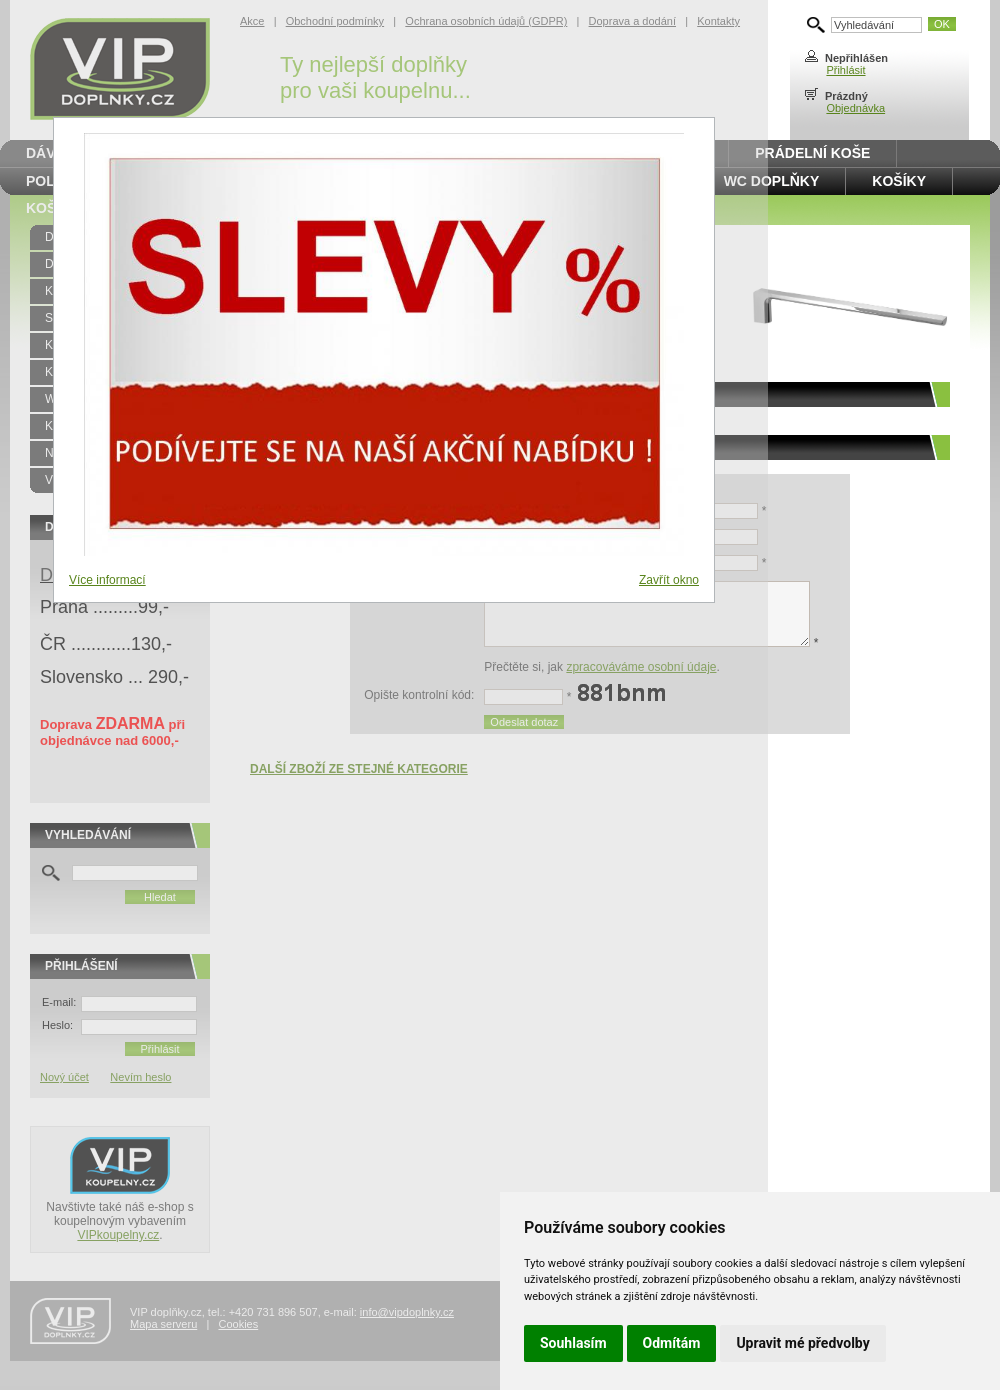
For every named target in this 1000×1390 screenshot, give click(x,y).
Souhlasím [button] (573, 1343)
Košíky (899, 181)
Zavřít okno (669, 580)
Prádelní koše (812, 153)
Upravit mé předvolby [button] (802, 1343)
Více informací (107, 580)
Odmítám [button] (672, 1343)
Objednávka (855, 108)
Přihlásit (845, 70)
